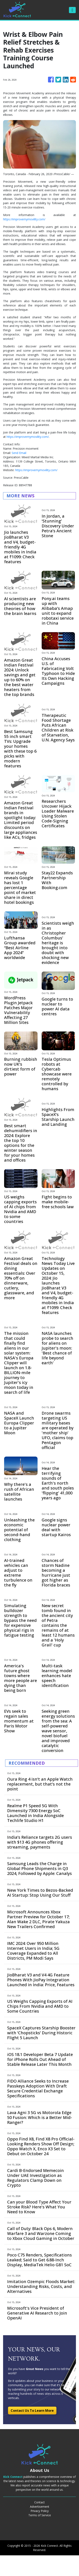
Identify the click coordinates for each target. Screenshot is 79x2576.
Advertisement (39, 2506)
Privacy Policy (40, 2511)
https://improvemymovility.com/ (24, 219)
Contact (39, 2502)
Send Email (19, 453)
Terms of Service (39, 2515)
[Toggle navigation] (72, 10)
